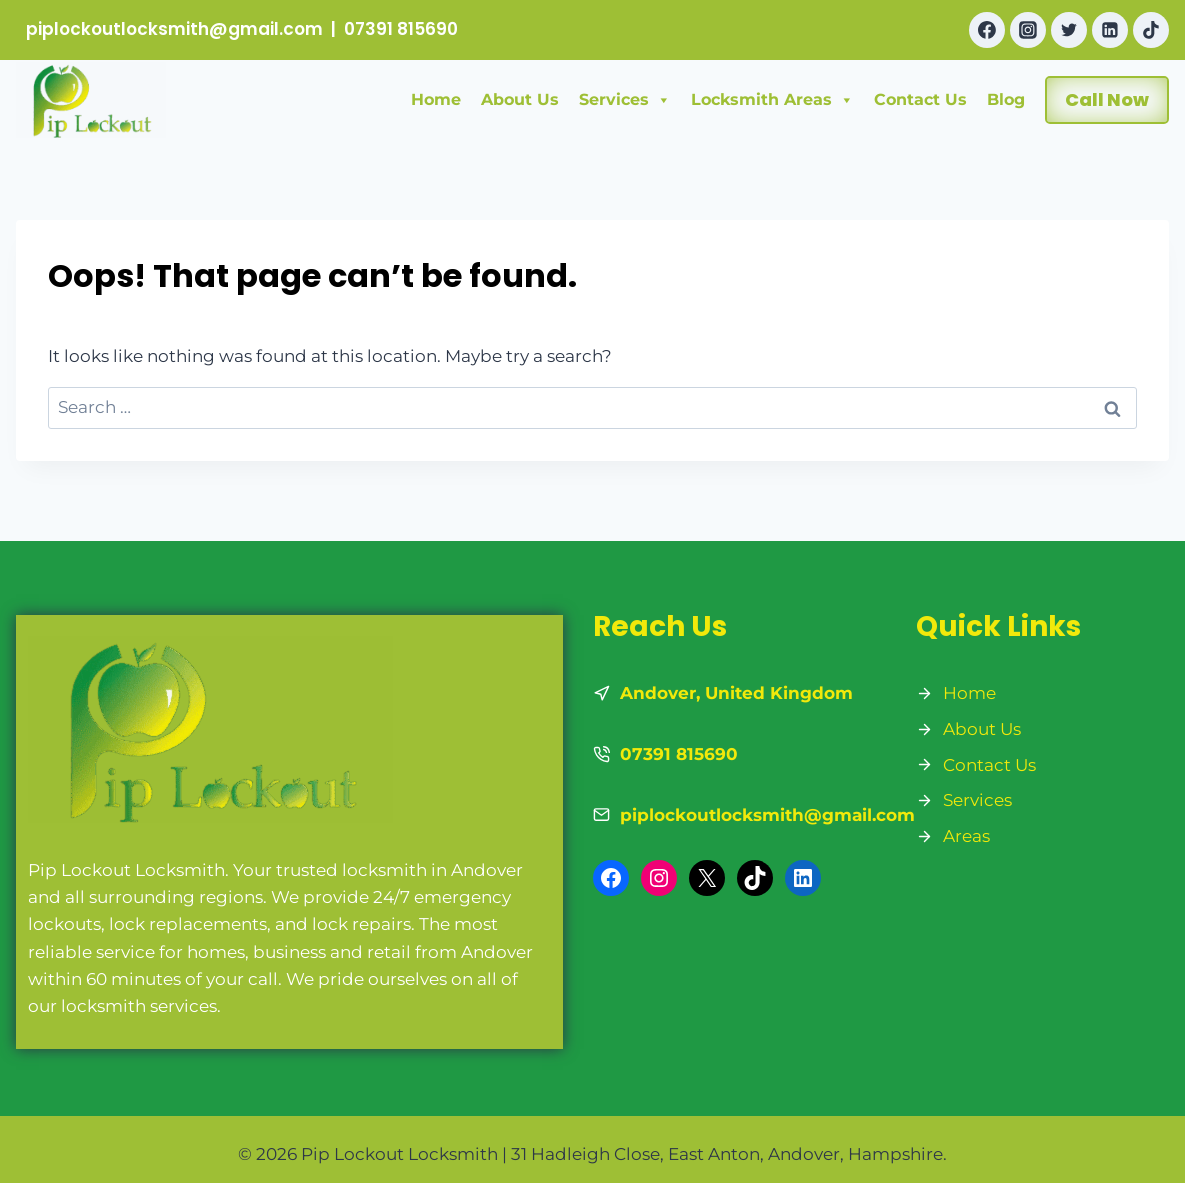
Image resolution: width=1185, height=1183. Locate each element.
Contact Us (920, 99)
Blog (1006, 99)
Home (436, 99)
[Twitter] (1069, 30)
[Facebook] (987, 30)
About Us (520, 99)
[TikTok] (1151, 30)
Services (625, 100)
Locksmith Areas (772, 100)
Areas (966, 836)
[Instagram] (1028, 30)
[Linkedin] (1110, 30)
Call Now (1107, 99)
